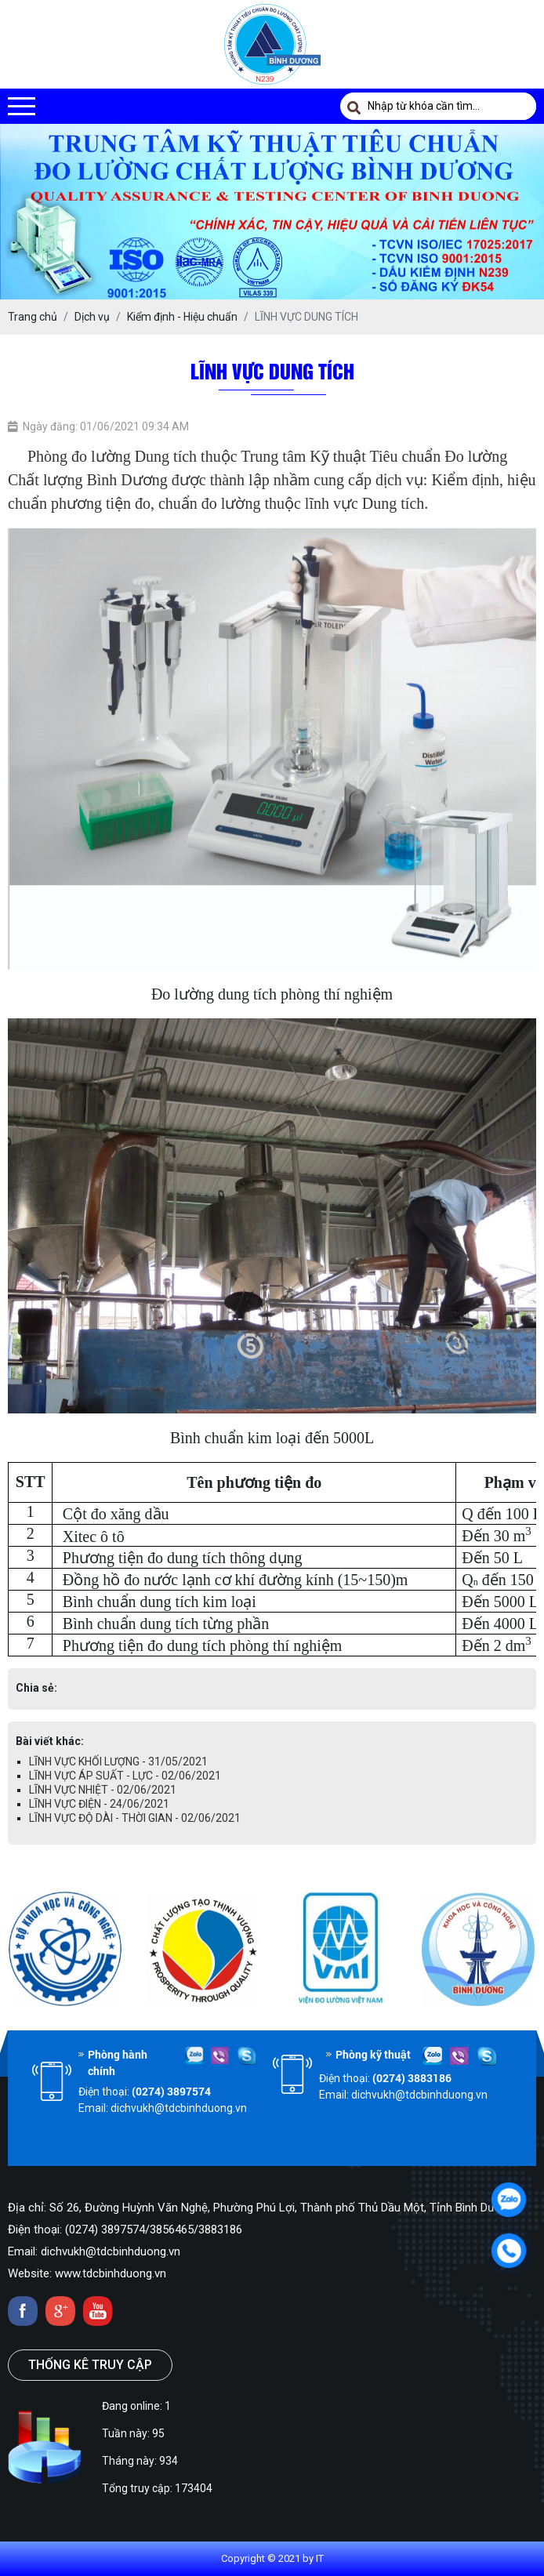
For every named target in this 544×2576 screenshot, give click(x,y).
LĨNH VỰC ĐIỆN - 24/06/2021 (99, 1804)
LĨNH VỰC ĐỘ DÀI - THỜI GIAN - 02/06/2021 (135, 1818)
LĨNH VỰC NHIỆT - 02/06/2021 (102, 1789)
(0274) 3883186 (412, 2077)
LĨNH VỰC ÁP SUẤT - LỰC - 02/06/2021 (125, 1775)
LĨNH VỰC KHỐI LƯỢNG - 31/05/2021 (118, 1761)
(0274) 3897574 (171, 2091)
